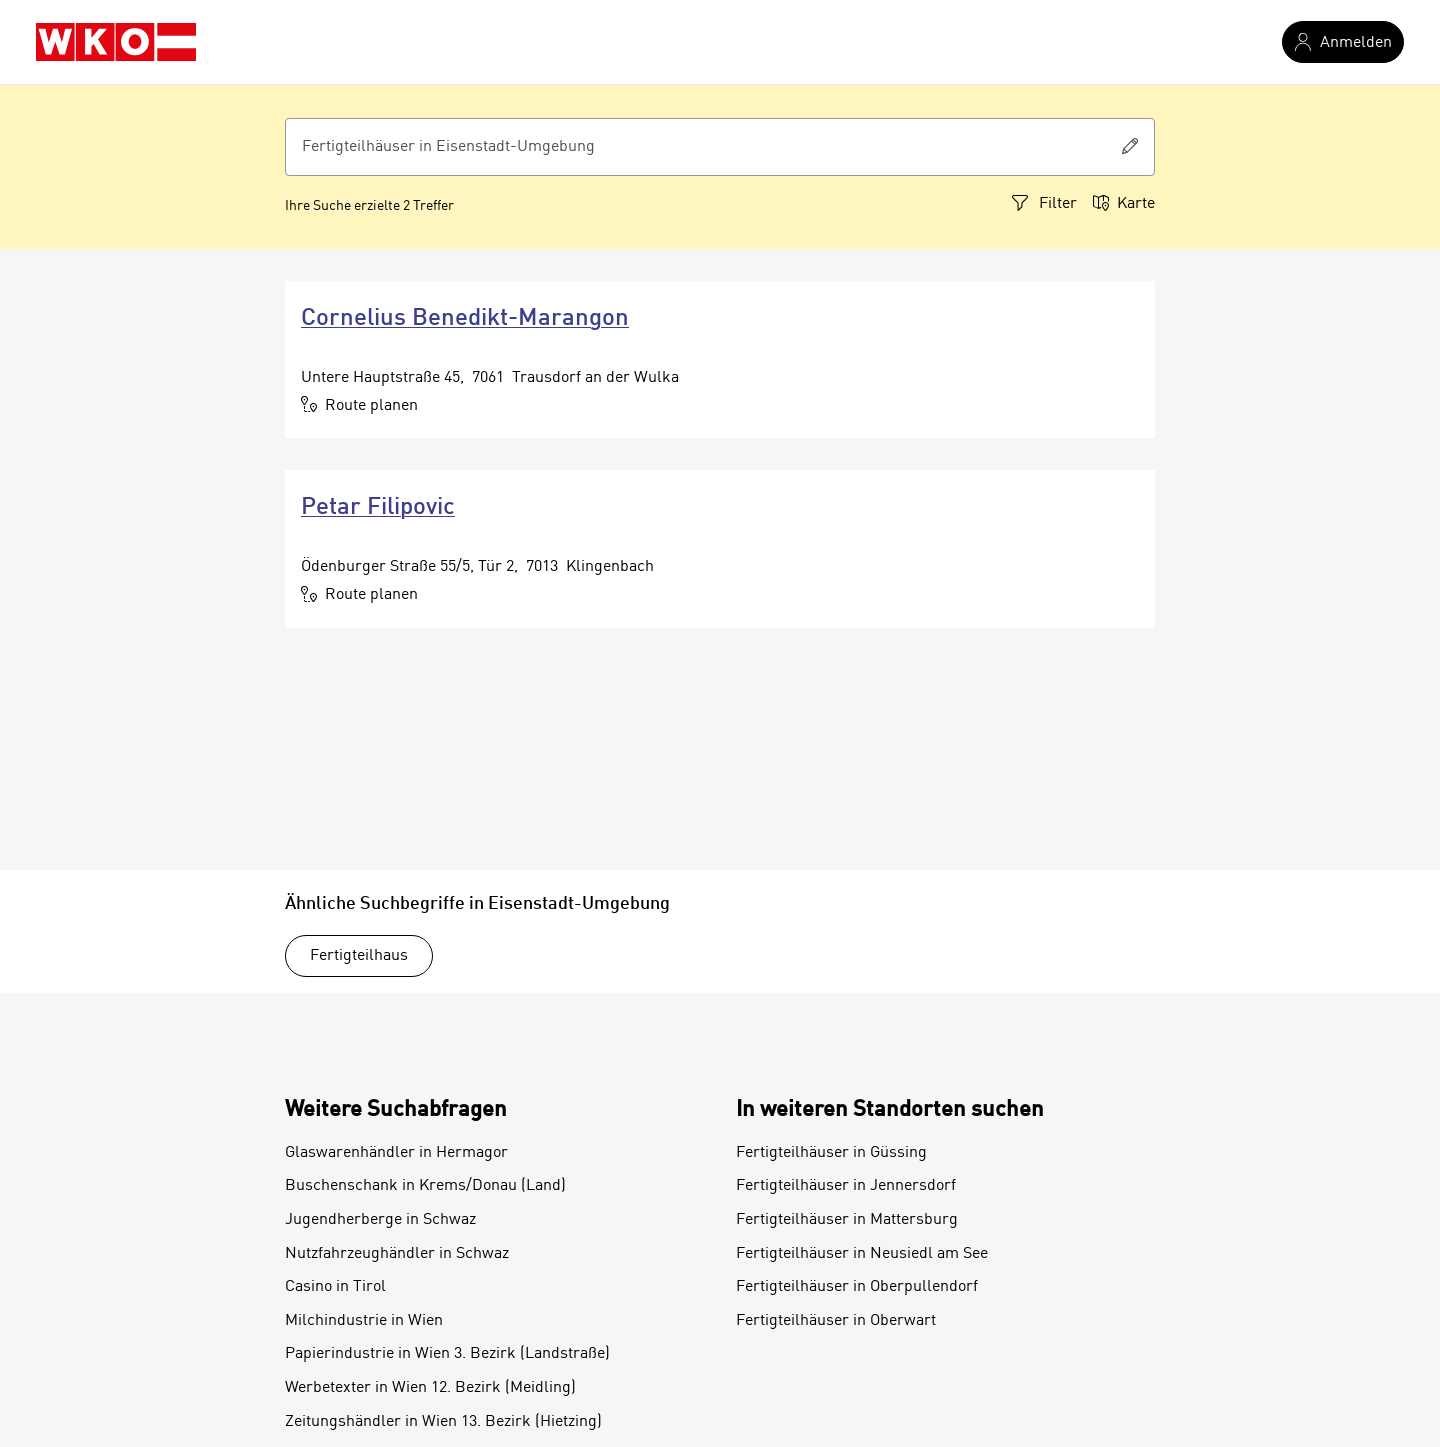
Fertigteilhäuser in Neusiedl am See (862, 1254)
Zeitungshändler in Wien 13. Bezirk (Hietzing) (443, 1422)
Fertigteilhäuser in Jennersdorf (846, 1186)
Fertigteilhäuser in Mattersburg (847, 1220)
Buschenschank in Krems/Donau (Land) (425, 1186)
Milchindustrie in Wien (364, 1321)
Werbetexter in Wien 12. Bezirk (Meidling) (430, 1388)
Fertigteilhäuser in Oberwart (836, 1321)
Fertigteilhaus (359, 956)
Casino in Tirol (335, 1287)
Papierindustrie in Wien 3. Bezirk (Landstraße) (447, 1354)
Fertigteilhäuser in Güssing (831, 1153)
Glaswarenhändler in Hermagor (396, 1153)
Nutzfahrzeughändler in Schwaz (397, 1254)
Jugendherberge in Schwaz (380, 1220)
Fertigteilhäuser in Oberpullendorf (857, 1287)
